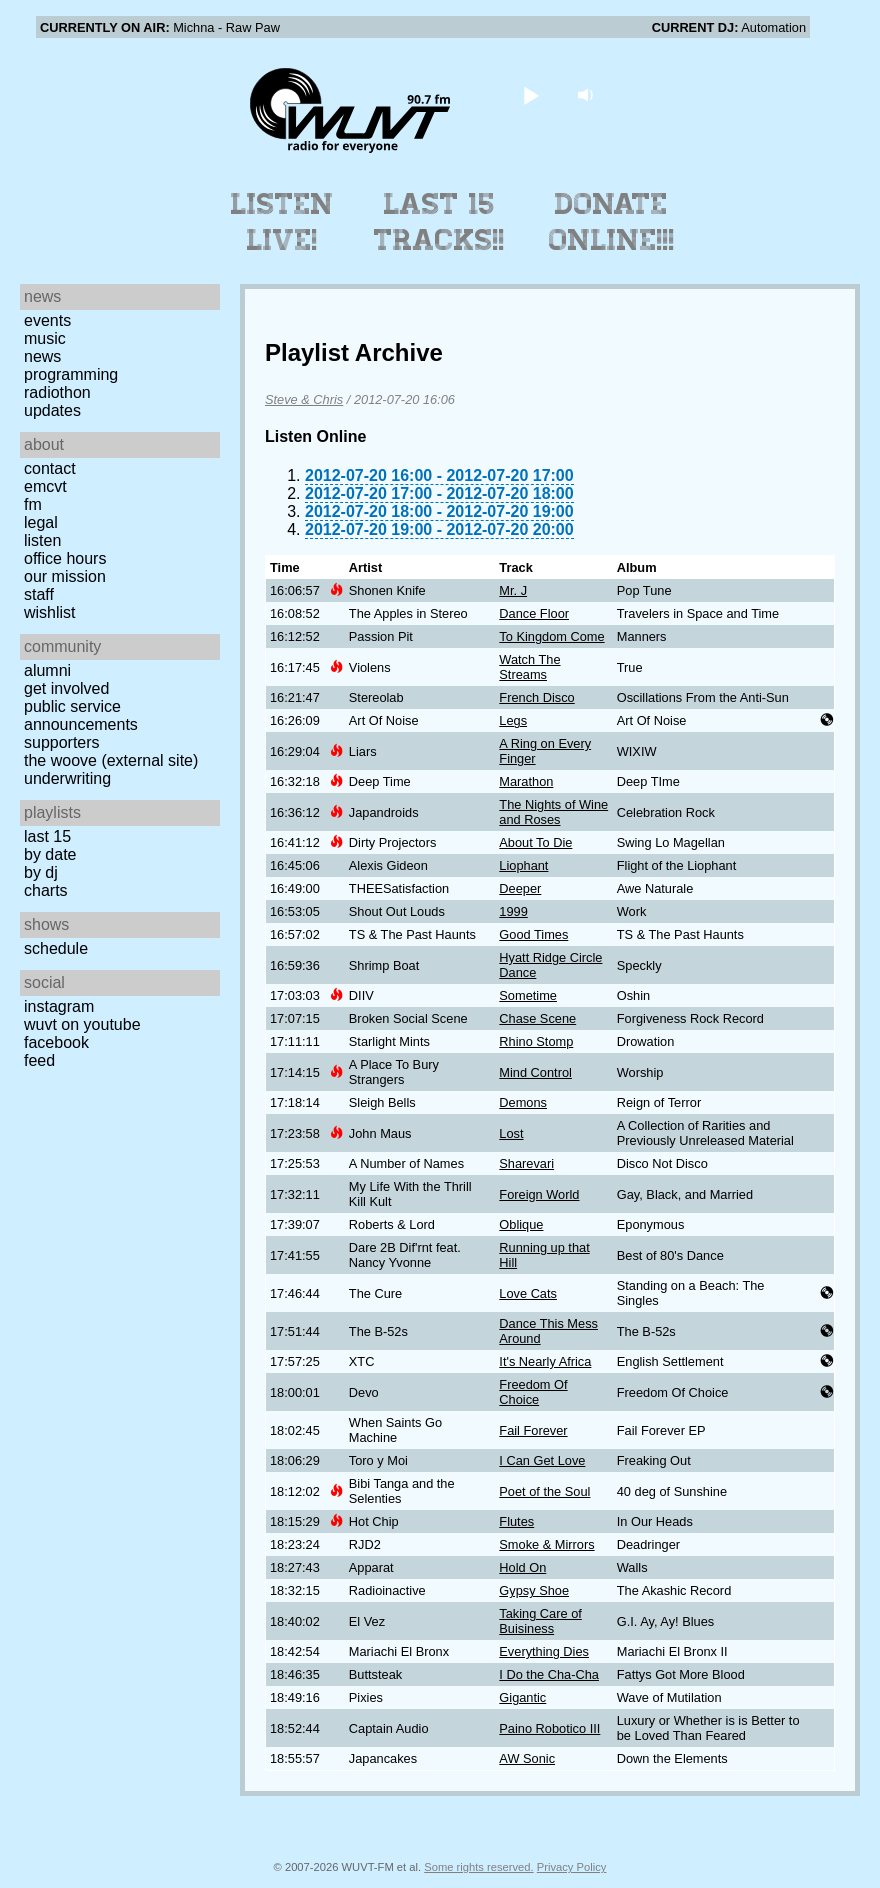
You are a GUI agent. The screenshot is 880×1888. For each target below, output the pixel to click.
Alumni (47, 670)
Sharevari (526, 1163)
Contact (50, 468)
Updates (52, 410)
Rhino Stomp (536, 1041)
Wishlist (50, 612)
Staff (39, 594)
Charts (46, 890)
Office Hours (65, 558)
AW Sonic (527, 1758)
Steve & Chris (304, 399)
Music (45, 338)
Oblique (521, 1224)
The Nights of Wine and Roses (553, 812)
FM (33, 504)
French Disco (536, 697)
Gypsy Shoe (534, 1590)
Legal (41, 522)
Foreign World (539, 1194)
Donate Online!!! (612, 222)
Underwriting (67, 778)
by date (50, 854)
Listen (42, 540)
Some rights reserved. (478, 1867)
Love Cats (528, 1293)
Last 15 (47, 836)
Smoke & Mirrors (546, 1544)
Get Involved (66, 688)
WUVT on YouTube (82, 1024)
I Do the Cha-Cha (549, 1674)
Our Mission (65, 576)
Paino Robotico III (549, 1728)
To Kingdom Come (551, 636)
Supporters (62, 742)
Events (47, 320)
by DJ (41, 872)
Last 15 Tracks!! (439, 222)
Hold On (522, 1567)
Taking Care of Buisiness (540, 1621)
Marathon (526, 781)
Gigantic (522, 1697)
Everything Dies (544, 1651)
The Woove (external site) (111, 760)
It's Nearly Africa (545, 1361)
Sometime (528, 995)
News (42, 356)
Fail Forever (533, 1430)
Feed (39, 1060)
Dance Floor (534, 613)
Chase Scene (537, 1018)
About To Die (535, 842)
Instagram (59, 1006)
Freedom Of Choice (533, 1392)
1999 (513, 911)
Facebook (56, 1042)
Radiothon (57, 392)
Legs (513, 720)
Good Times (533, 934)
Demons (523, 1102)
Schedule (56, 948)
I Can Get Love (542, 1460)
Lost (511, 1133)
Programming (71, 374)
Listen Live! (282, 222)
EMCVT (45, 486)
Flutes (516, 1521)
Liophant (523, 865)
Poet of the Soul (544, 1491)
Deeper (520, 888)
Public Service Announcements (81, 715)
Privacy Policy (572, 1867)
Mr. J (513, 590)
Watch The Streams (529, 667)
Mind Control (535, 1072)
